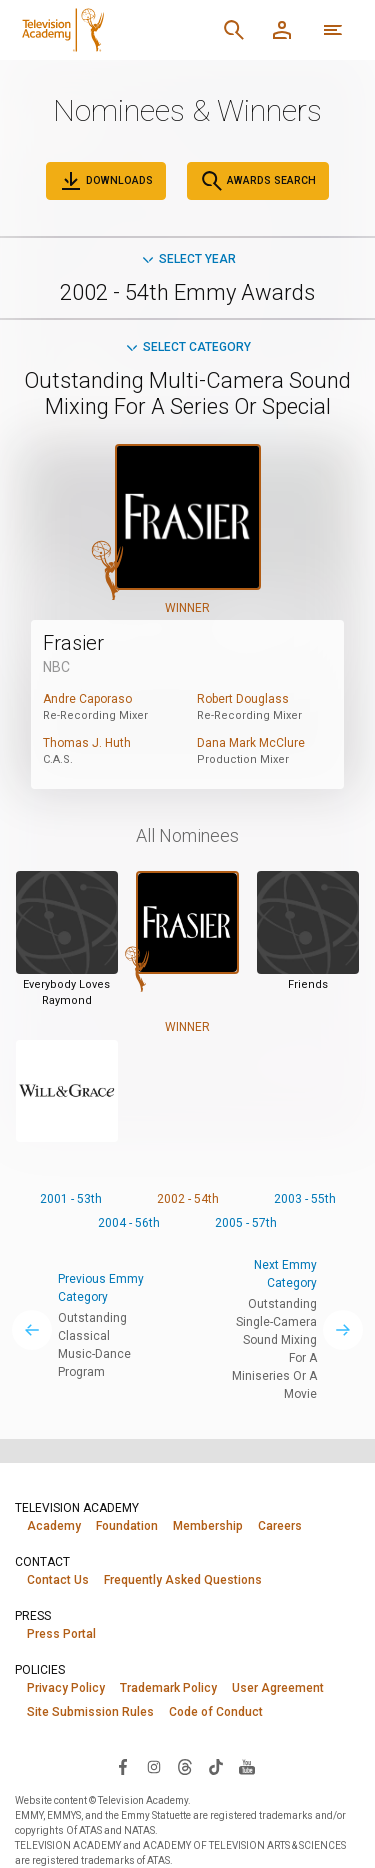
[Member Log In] (282, 30)
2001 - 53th (71, 1199)
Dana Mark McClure (251, 743)
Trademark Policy (168, 1688)
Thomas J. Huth (87, 743)
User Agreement (278, 1688)
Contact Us (58, 1580)
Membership (208, 1526)
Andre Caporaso (87, 699)
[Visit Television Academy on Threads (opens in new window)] (185, 1766)
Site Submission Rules (90, 1712)
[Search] (234, 30)
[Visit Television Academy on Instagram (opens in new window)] (154, 1766)
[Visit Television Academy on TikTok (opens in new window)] (216, 1766)
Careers (280, 1526)
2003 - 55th (305, 1199)
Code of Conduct (216, 1712)
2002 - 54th (188, 1199)
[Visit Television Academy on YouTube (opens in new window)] (247, 1766)
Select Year (188, 259)
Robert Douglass (243, 699)
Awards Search (258, 181)
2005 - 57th (246, 1223)
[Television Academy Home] (112, 30)
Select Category (187, 347)
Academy (54, 1526)
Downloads (106, 181)
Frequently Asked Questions (183, 1580)
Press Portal (61, 1634)
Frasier (73, 643)
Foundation (127, 1526)
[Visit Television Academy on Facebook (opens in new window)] (123, 1766)
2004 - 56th (129, 1223)
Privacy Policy (66, 1688)
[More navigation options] (333, 30)
